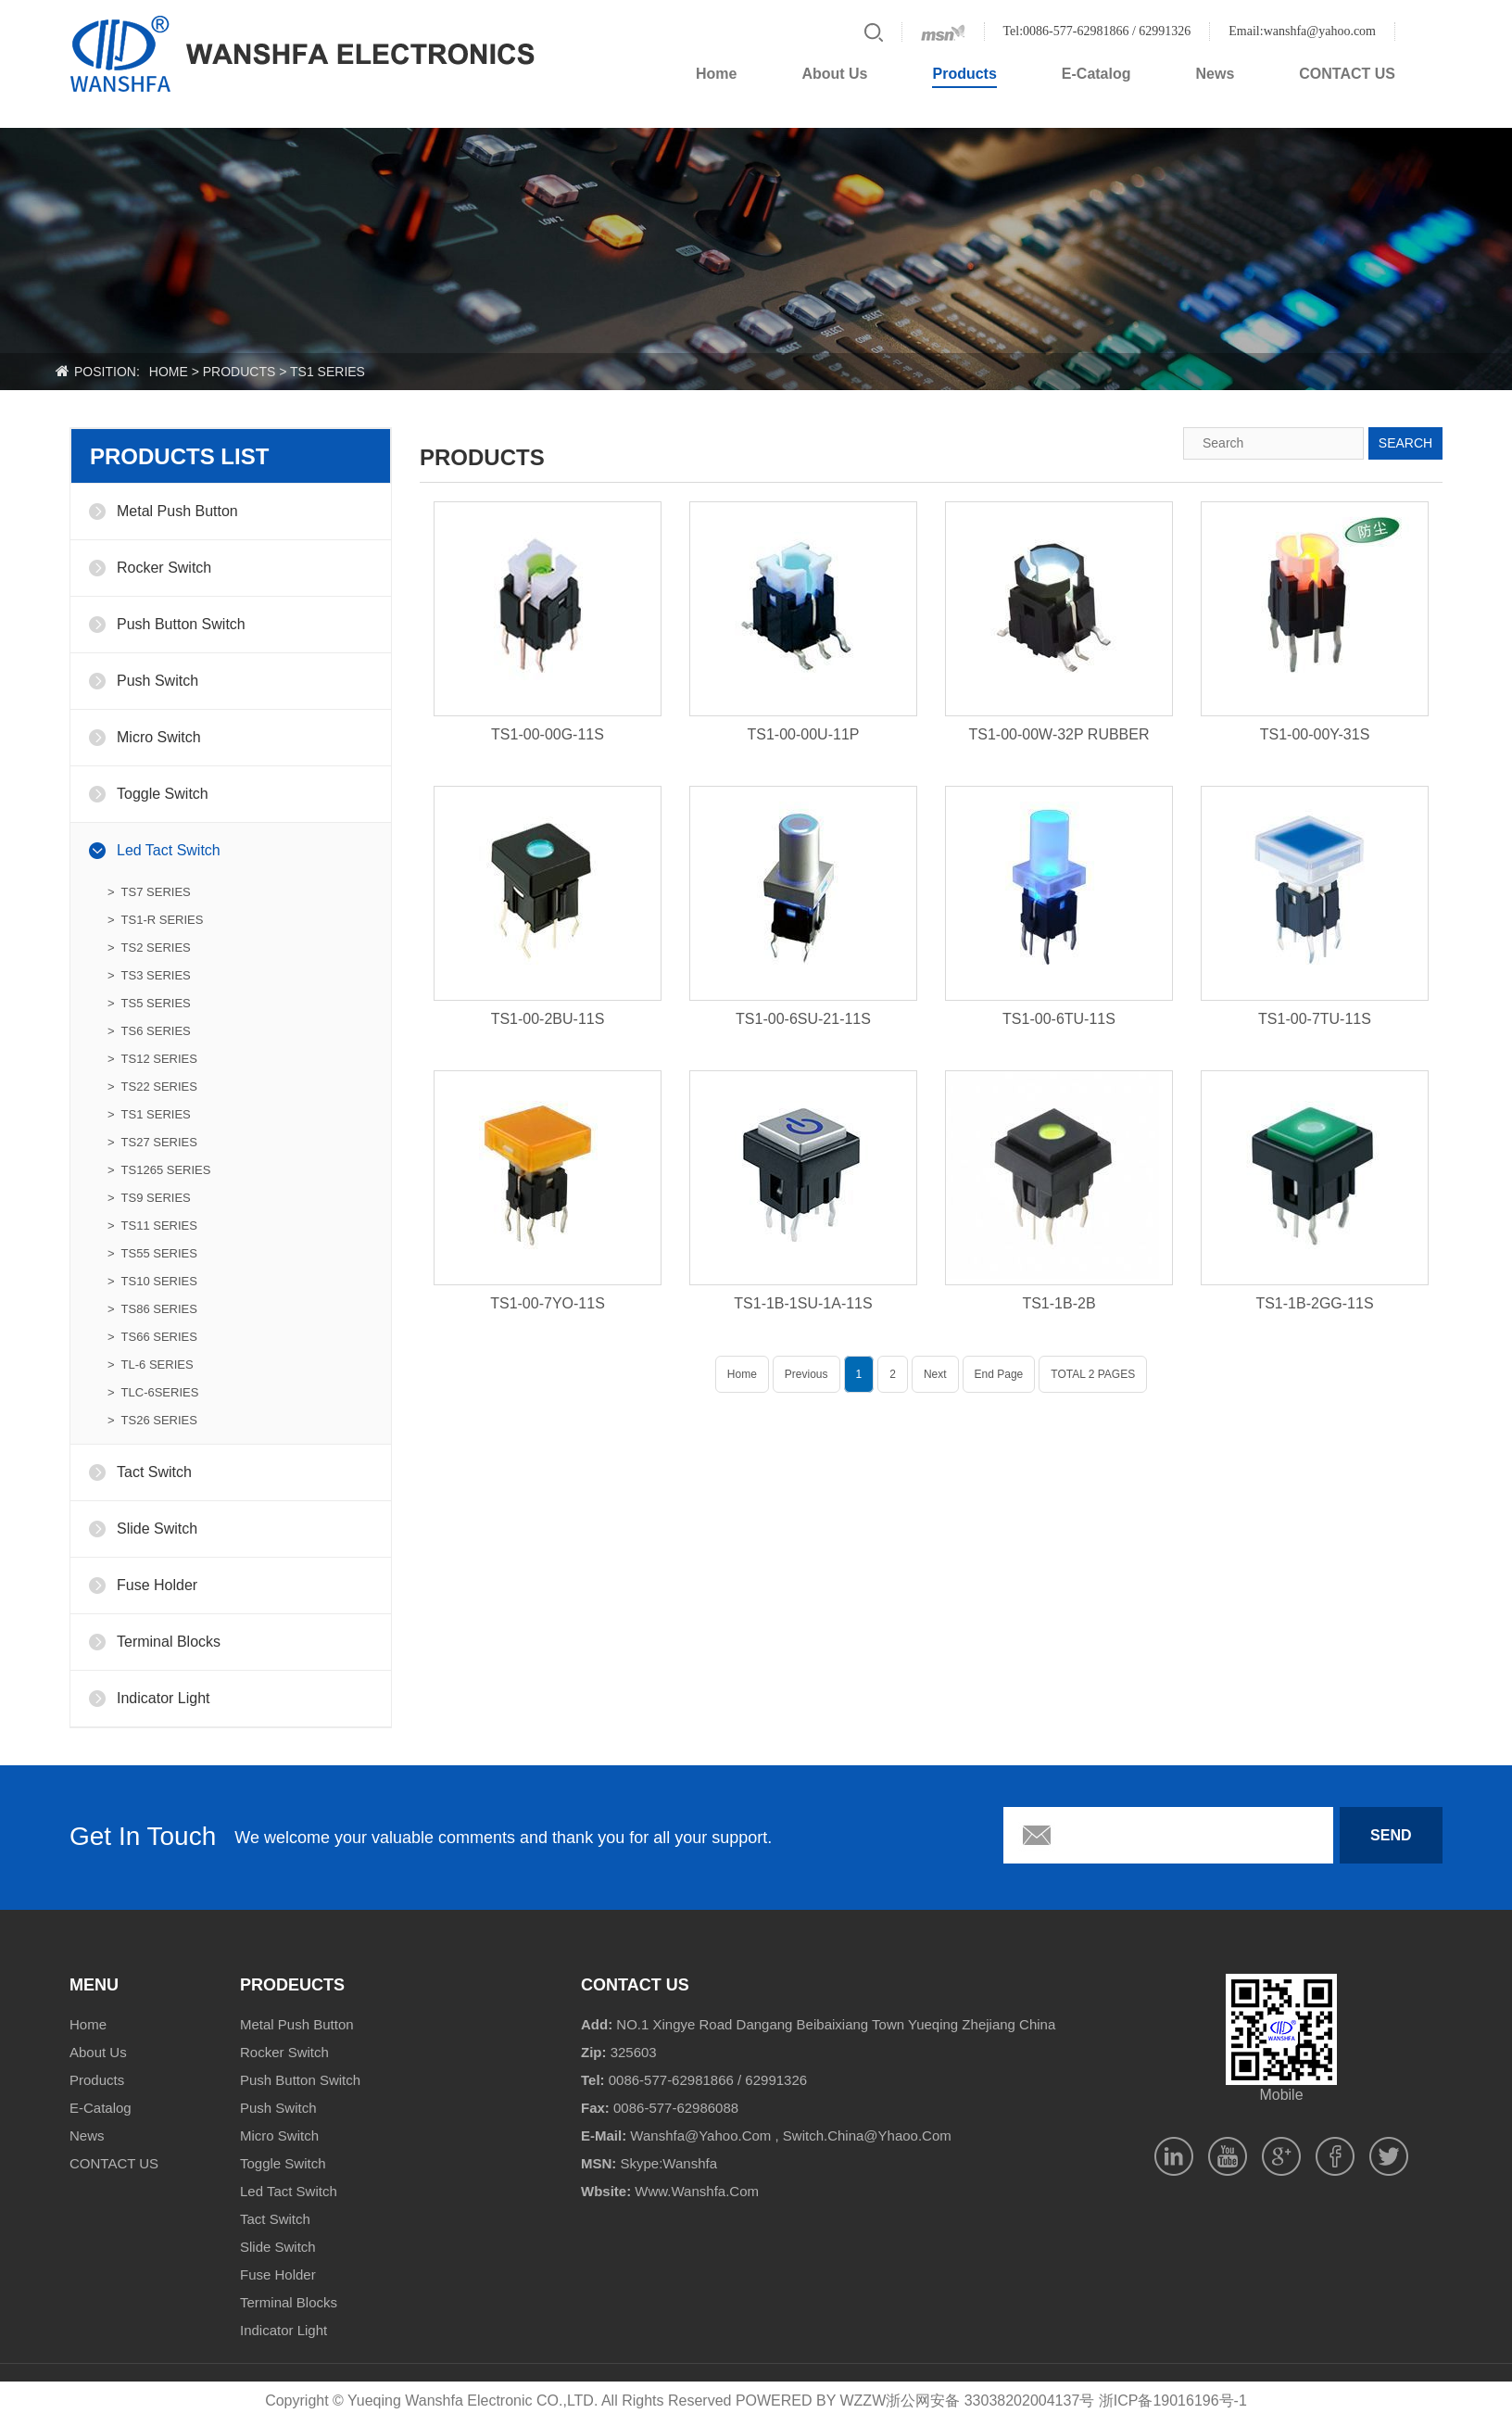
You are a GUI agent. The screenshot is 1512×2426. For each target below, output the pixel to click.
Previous (806, 1374)
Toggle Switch (162, 794)
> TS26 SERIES (152, 1420)
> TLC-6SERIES (152, 1392)
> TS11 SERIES (152, 1225)
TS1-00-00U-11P (804, 734)
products (239, 371)
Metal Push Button (177, 511)
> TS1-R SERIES (155, 920)
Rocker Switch (164, 567)
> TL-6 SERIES (150, 1364)
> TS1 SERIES (149, 1114)
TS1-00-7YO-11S (547, 1303)
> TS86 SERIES (152, 1309)
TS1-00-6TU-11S (1058, 1019)
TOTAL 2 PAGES (1093, 1374)
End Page (999, 1374)
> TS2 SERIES (149, 947)
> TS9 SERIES (149, 1198)
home (168, 371)
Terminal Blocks (168, 1641)
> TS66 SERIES (152, 1337)
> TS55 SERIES (152, 1253)
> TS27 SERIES (152, 1142)
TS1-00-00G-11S (547, 734)
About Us (834, 74)
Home (716, 74)
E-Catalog (1096, 74)
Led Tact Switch (168, 850)
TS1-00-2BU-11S (548, 1019)
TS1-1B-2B (1058, 1303)
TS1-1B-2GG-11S (1314, 1303)
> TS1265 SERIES (158, 1170)
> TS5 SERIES (149, 1003)
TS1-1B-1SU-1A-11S (803, 1303)
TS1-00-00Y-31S (1315, 734)
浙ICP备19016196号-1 (1173, 2400)
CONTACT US (1347, 74)
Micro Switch (159, 737)
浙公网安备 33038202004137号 (990, 2400)
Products (964, 74)
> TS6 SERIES (149, 1031)
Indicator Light (163, 1698)
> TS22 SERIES (152, 1086)
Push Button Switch (181, 624)
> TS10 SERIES (152, 1281)
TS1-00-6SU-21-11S (803, 1019)
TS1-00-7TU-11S (1314, 1019)
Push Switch (157, 681)
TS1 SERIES (327, 371)
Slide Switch (157, 1528)
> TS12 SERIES (152, 1059)
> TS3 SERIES (149, 975)
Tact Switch (154, 1472)
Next (935, 1374)
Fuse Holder (157, 1585)
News (1215, 74)
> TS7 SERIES (149, 892)
